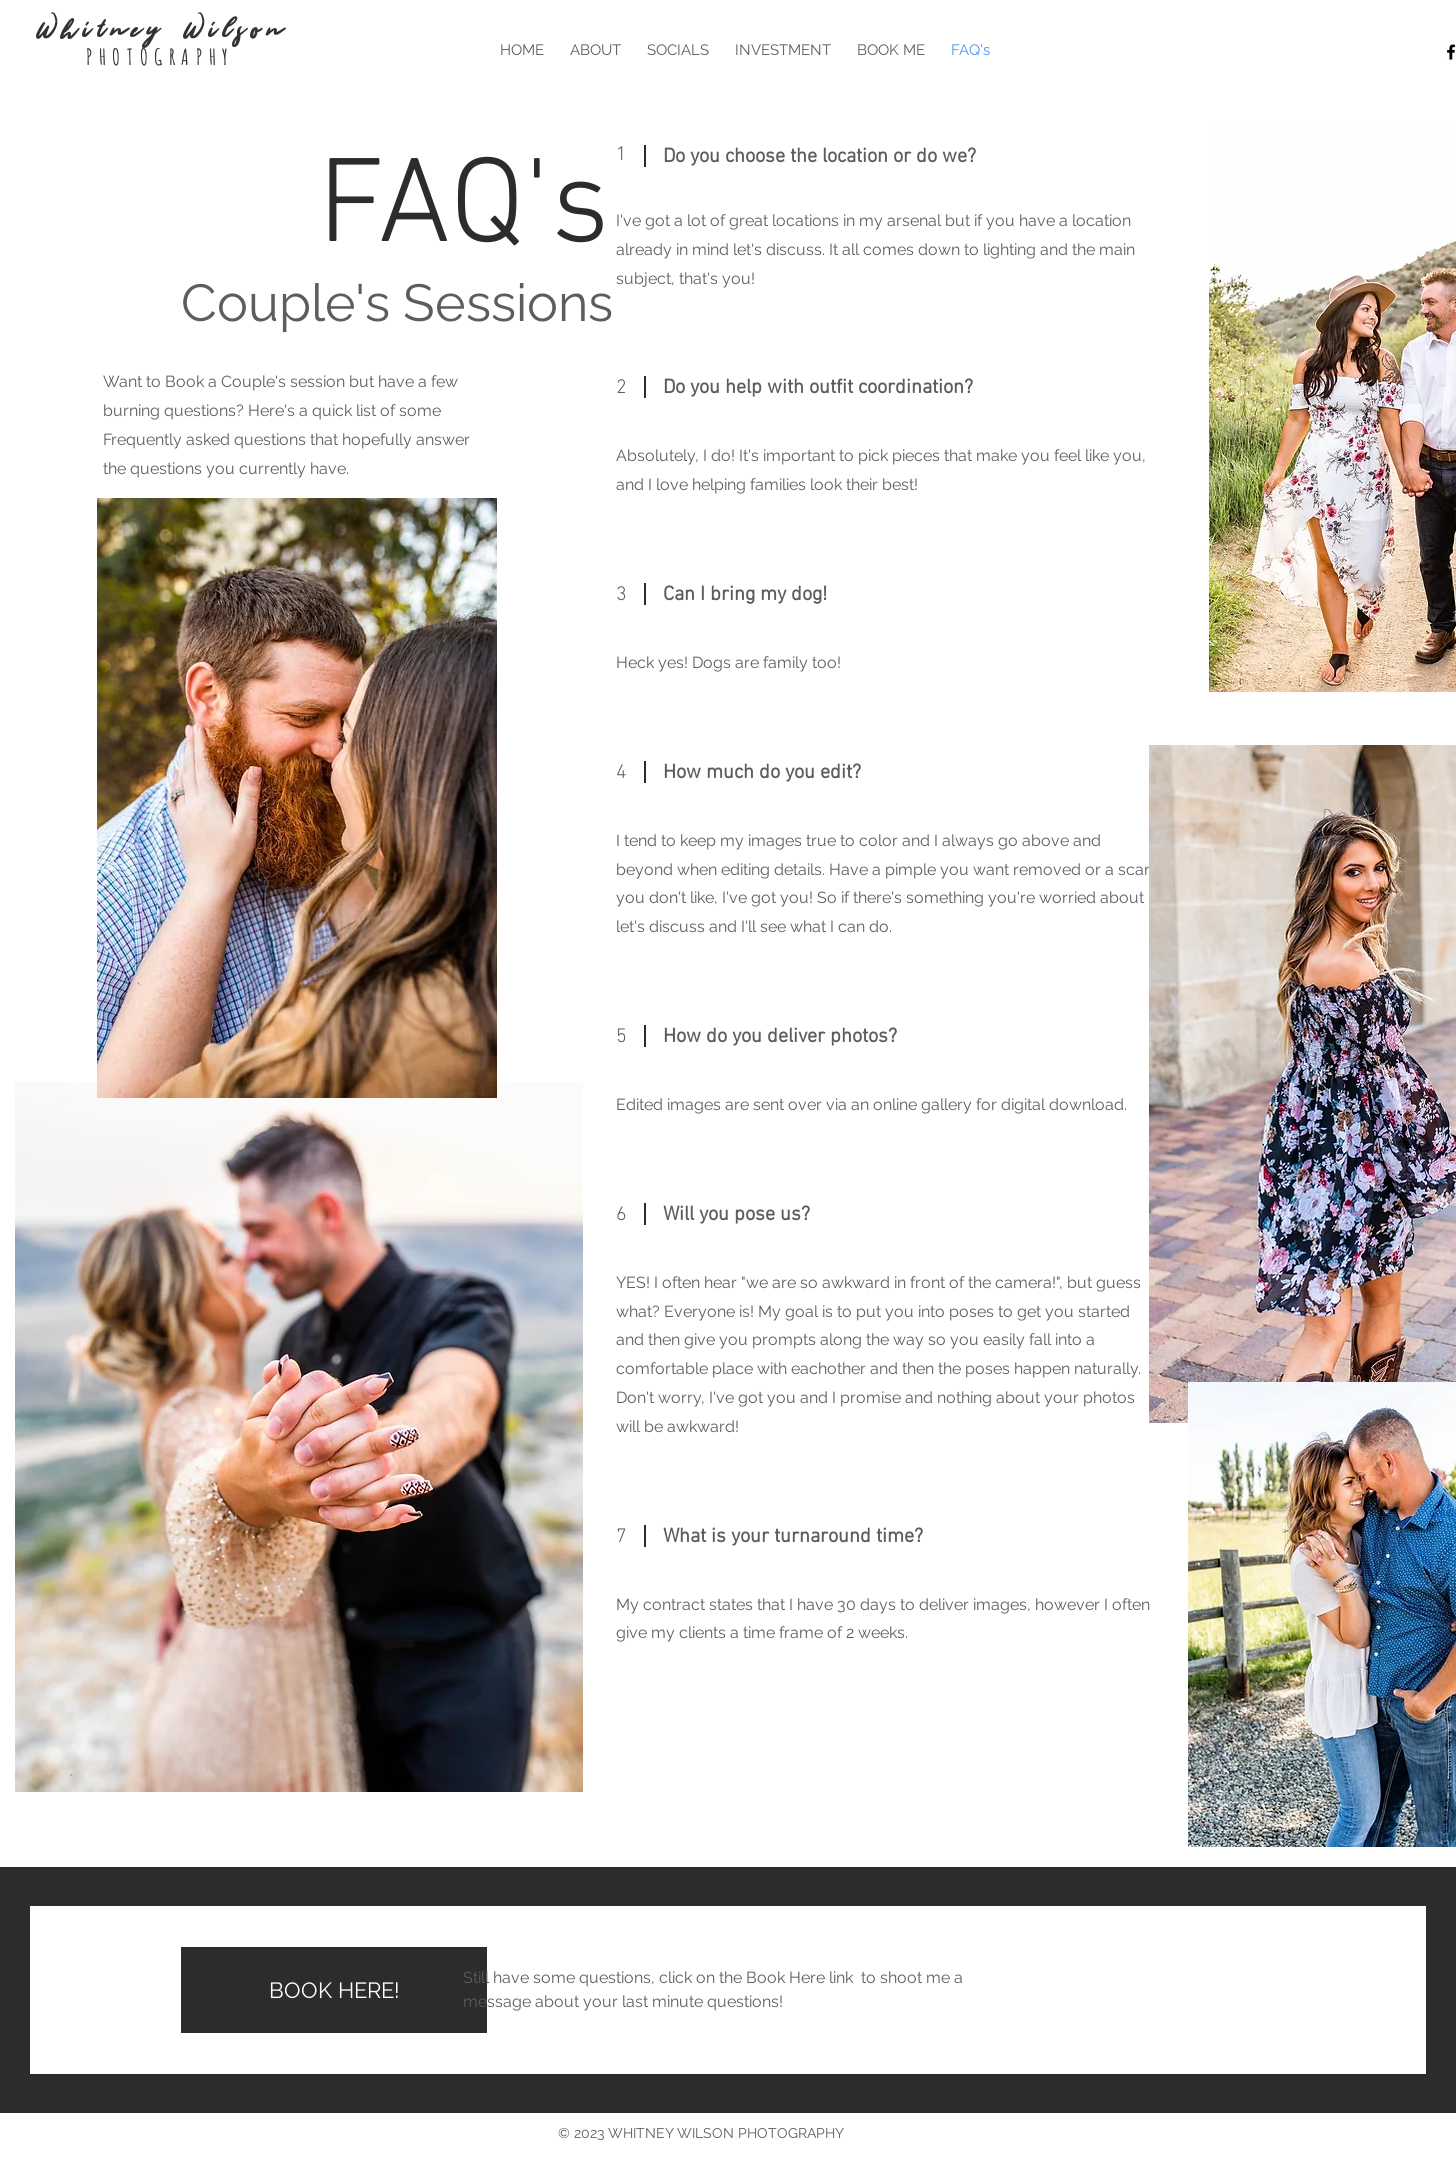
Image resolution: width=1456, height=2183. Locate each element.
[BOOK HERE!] (334, 1990)
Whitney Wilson (160, 30)
